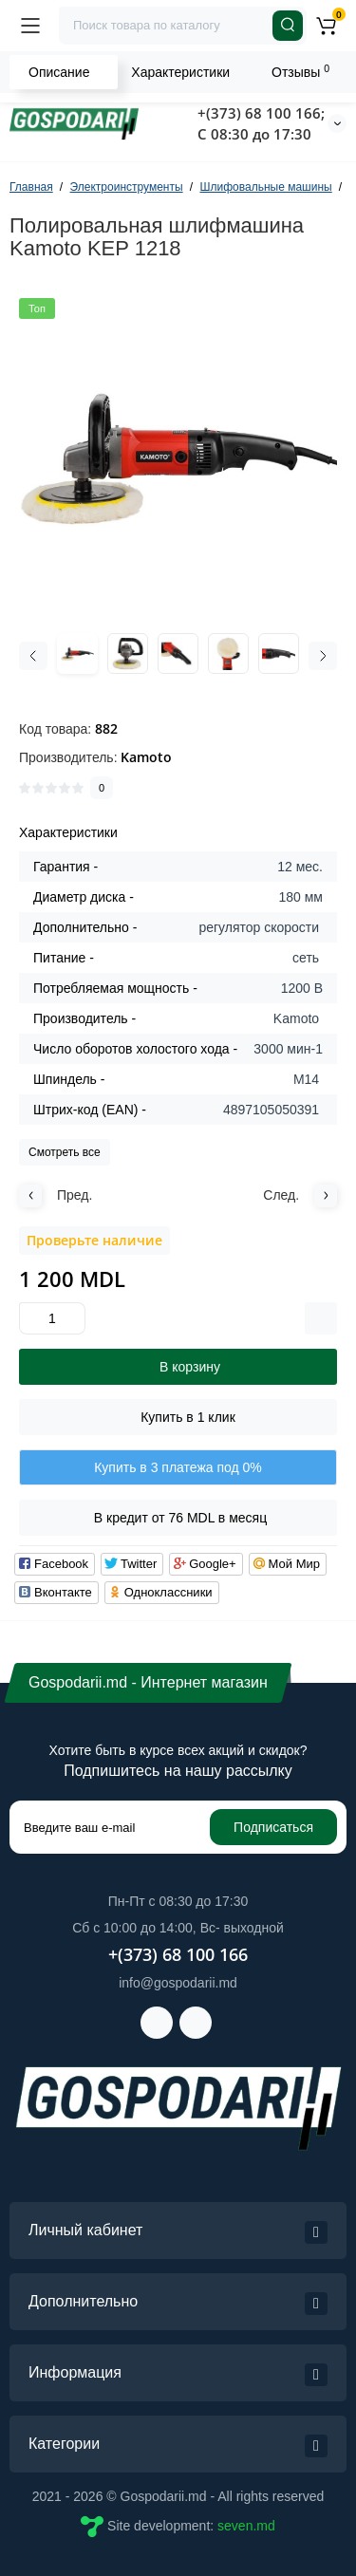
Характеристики (180, 72)
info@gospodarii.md (178, 1982)
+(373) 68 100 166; (261, 112)
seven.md (246, 2525)
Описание (58, 72)
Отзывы (300, 71)
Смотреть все (64, 1152)
